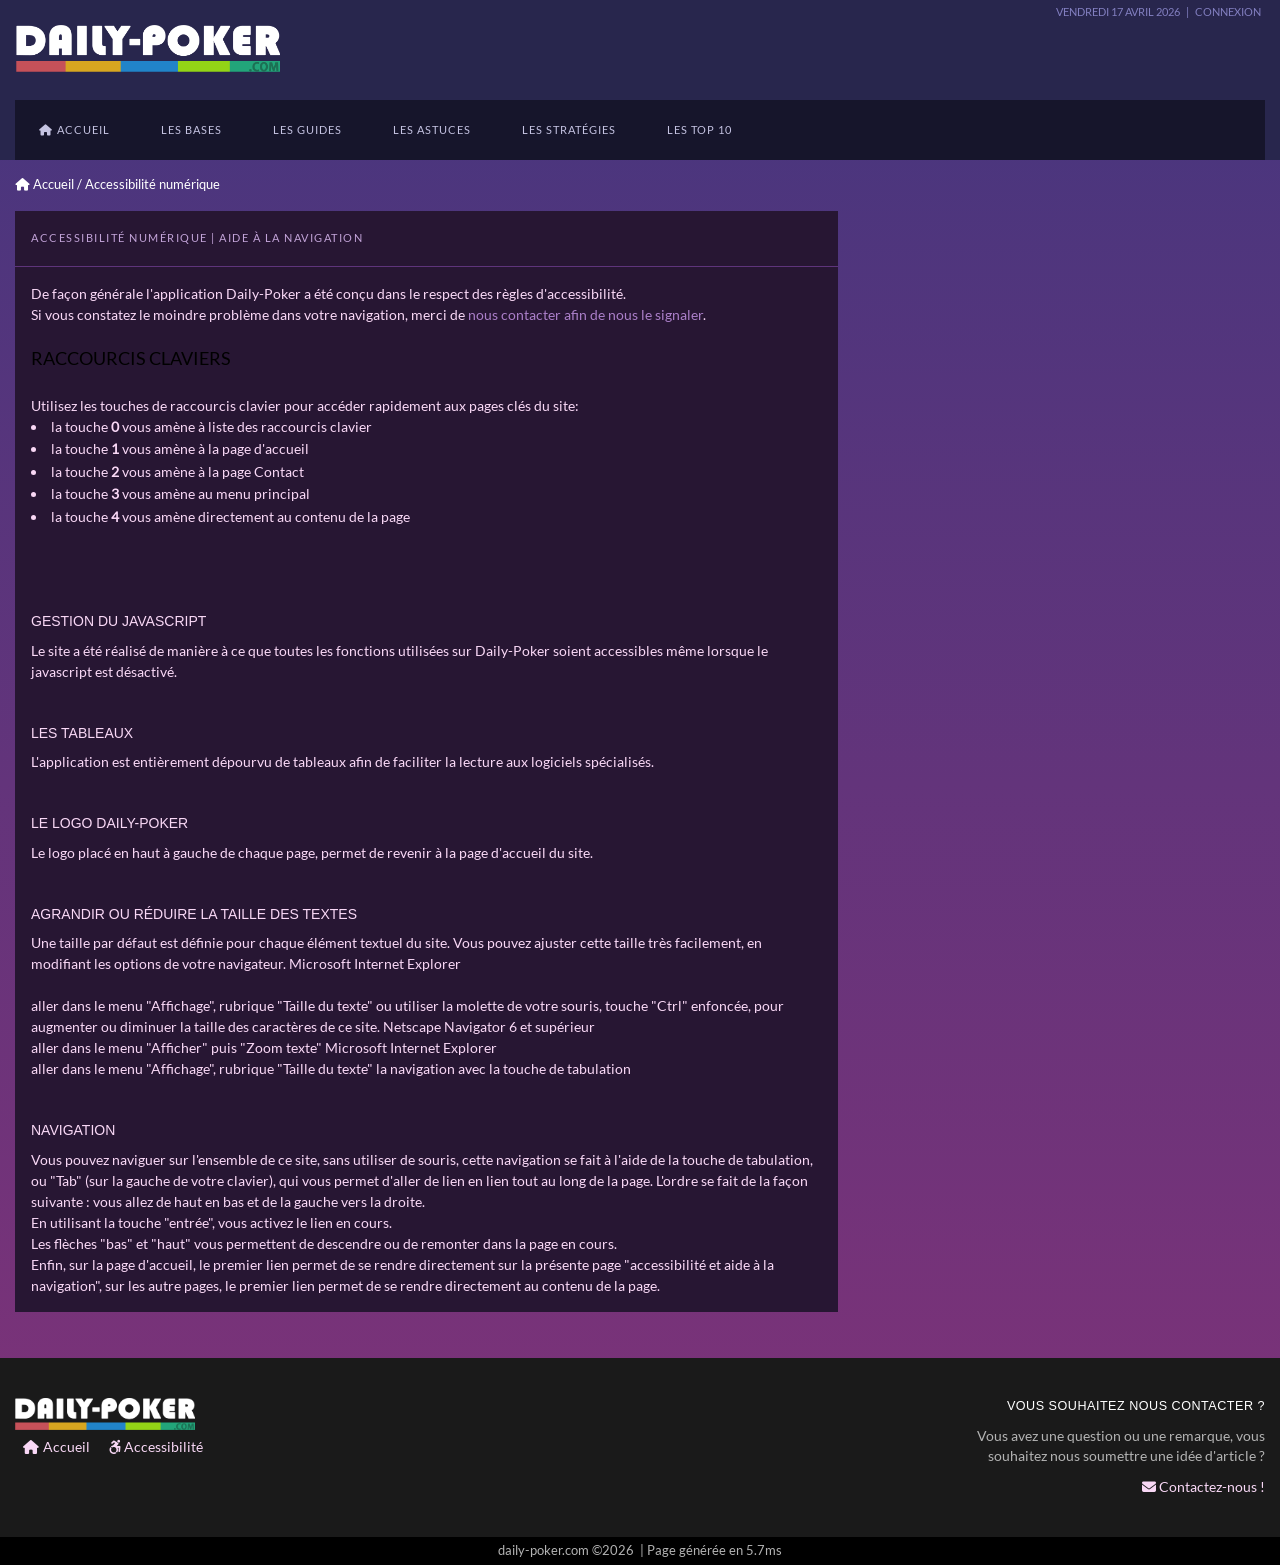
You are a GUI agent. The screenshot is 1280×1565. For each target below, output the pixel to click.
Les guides (307, 129)
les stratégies (569, 129)
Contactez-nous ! (1203, 1486)
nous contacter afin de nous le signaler (585, 314)
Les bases (191, 129)
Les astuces (432, 129)
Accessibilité (156, 1446)
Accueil (74, 129)
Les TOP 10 (699, 129)
